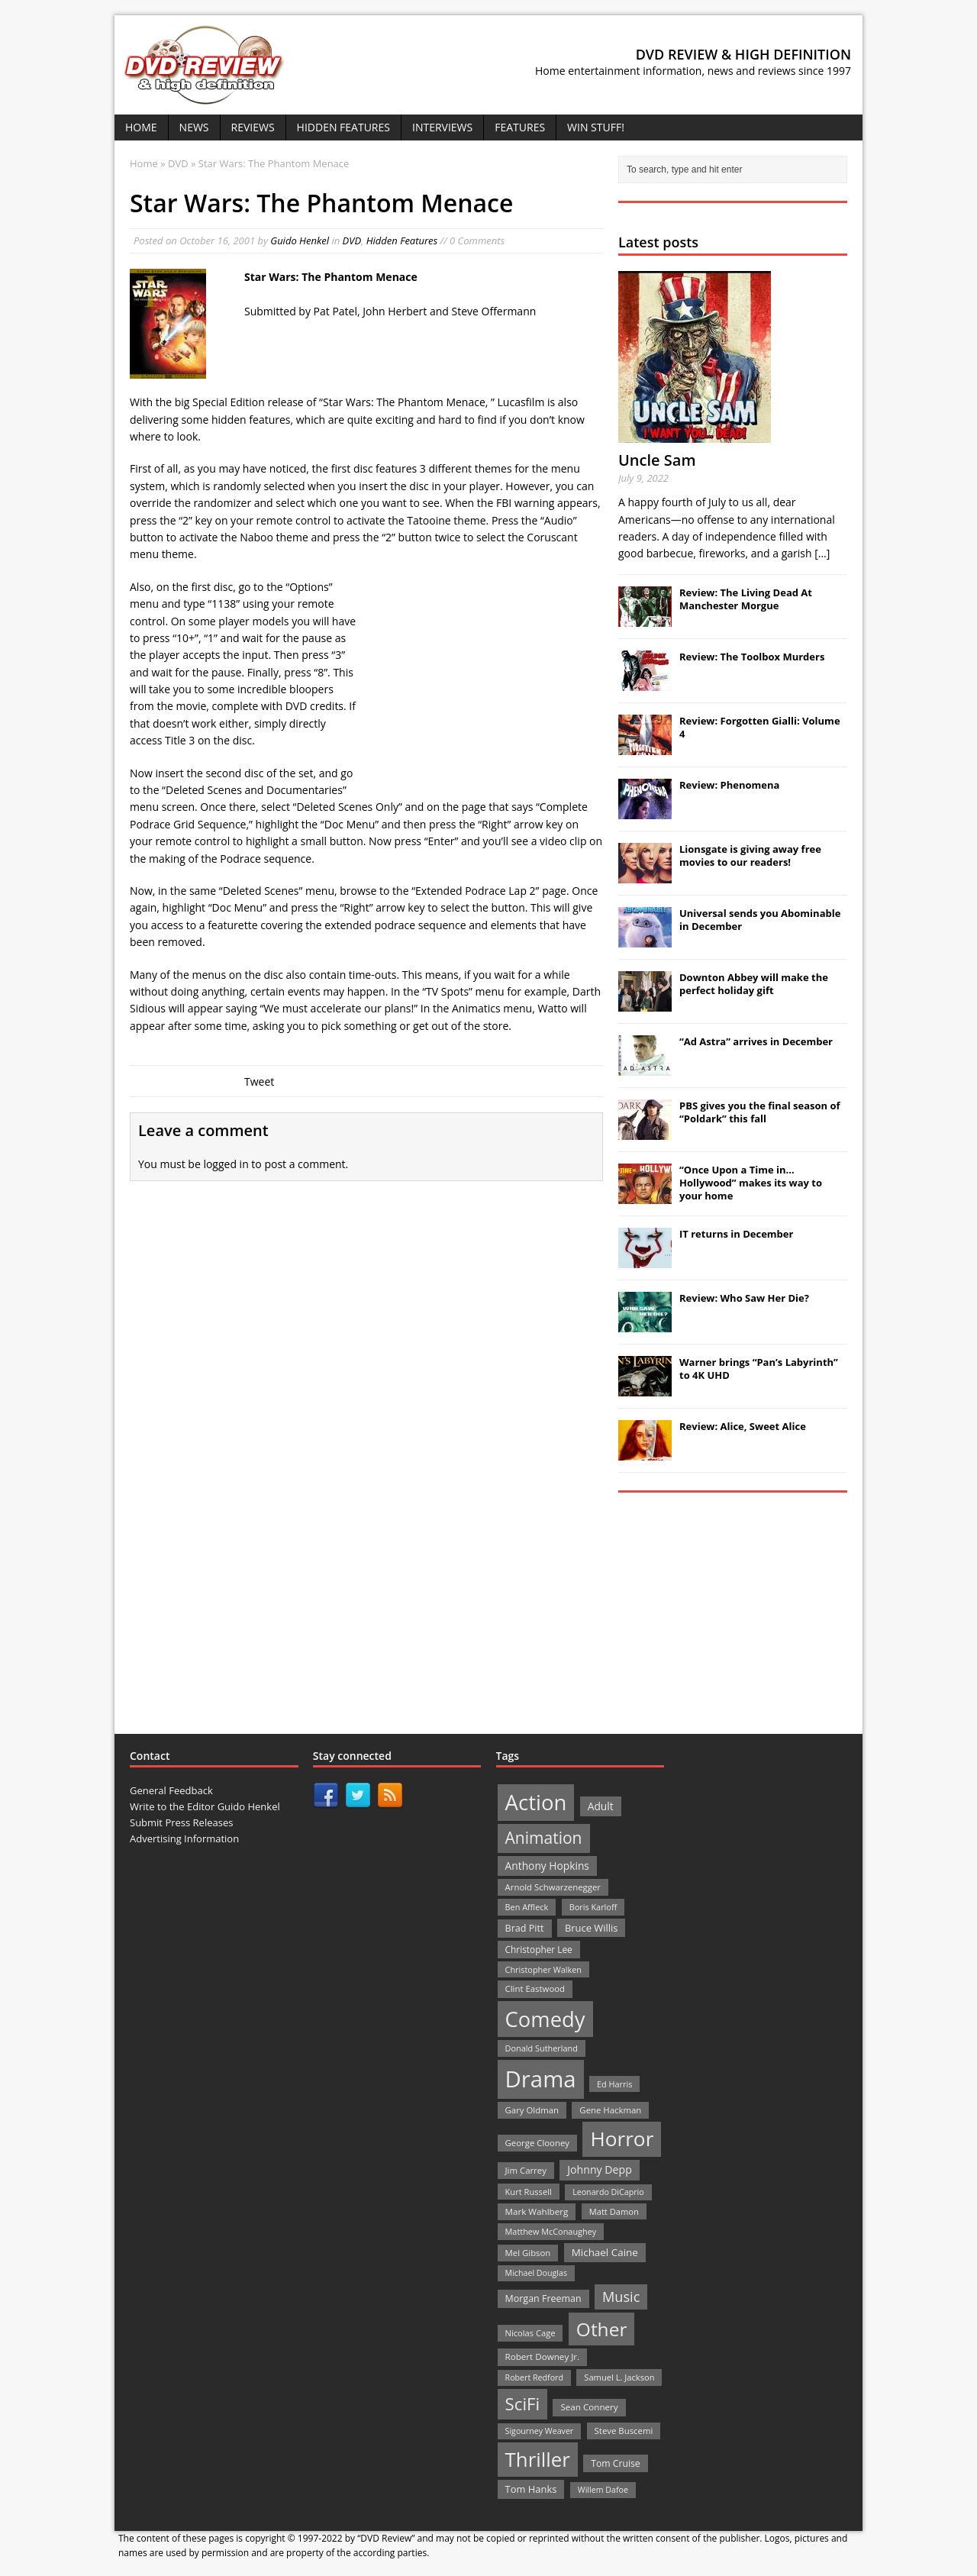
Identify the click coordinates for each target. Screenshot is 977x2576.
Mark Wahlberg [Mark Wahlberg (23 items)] (537, 2211)
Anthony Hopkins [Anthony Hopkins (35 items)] (547, 1865)
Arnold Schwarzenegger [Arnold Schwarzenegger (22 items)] (553, 1887)
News (194, 127)
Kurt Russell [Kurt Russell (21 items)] (528, 2191)
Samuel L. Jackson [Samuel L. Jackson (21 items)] (619, 2377)
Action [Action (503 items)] (536, 1802)
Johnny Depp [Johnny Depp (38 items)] (599, 2169)
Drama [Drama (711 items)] (540, 2079)
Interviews (442, 127)
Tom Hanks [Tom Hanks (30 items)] (531, 2489)
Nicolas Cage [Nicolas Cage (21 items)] (530, 2333)
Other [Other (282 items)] (601, 2329)
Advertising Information (184, 1838)
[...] (822, 553)
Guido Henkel (299, 240)
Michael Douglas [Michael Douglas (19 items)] (536, 2273)
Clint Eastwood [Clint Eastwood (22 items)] (535, 1988)
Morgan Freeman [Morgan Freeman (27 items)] (543, 2298)
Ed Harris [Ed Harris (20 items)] (614, 2084)
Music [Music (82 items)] (621, 2296)
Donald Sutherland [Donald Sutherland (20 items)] (541, 2048)
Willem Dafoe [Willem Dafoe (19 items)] (603, 2489)
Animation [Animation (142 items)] (543, 1837)
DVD (352, 240)
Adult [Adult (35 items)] (601, 1806)
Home (141, 127)
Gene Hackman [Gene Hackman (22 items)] (610, 2110)
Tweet (259, 1081)
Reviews (253, 127)
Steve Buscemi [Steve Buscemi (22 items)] (624, 2430)
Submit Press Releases (181, 1822)
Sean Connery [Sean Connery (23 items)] (588, 2407)
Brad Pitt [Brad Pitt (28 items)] (524, 1928)
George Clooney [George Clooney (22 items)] (537, 2142)
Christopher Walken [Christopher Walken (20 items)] (543, 1969)
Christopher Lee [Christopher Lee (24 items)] (538, 1949)
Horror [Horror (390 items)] (621, 2138)
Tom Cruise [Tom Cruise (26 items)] (615, 2463)
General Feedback (171, 1790)
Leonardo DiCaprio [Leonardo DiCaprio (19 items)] (608, 2192)
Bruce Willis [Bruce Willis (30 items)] (591, 1928)
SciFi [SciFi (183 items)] (522, 2404)
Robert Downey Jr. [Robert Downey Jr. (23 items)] (542, 2356)
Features (520, 127)
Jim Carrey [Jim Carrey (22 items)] (526, 2170)
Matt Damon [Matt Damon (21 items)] (614, 2211)
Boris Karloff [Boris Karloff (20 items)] (593, 1907)
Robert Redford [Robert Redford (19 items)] (534, 2377)
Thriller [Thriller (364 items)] (537, 2459)
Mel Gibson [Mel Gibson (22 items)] (528, 2252)
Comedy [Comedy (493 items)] (545, 2019)
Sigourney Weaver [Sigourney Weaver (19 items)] (539, 2431)
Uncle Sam (656, 460)
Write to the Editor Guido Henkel (205, 1806)
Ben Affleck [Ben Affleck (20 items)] (527, 1907)
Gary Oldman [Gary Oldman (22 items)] (532, 2110)
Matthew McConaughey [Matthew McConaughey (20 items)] (551, 2231)
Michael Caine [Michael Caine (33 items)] (605, 2252)
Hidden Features (343, 127)
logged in (225, 1164)
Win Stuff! (595, 127)
